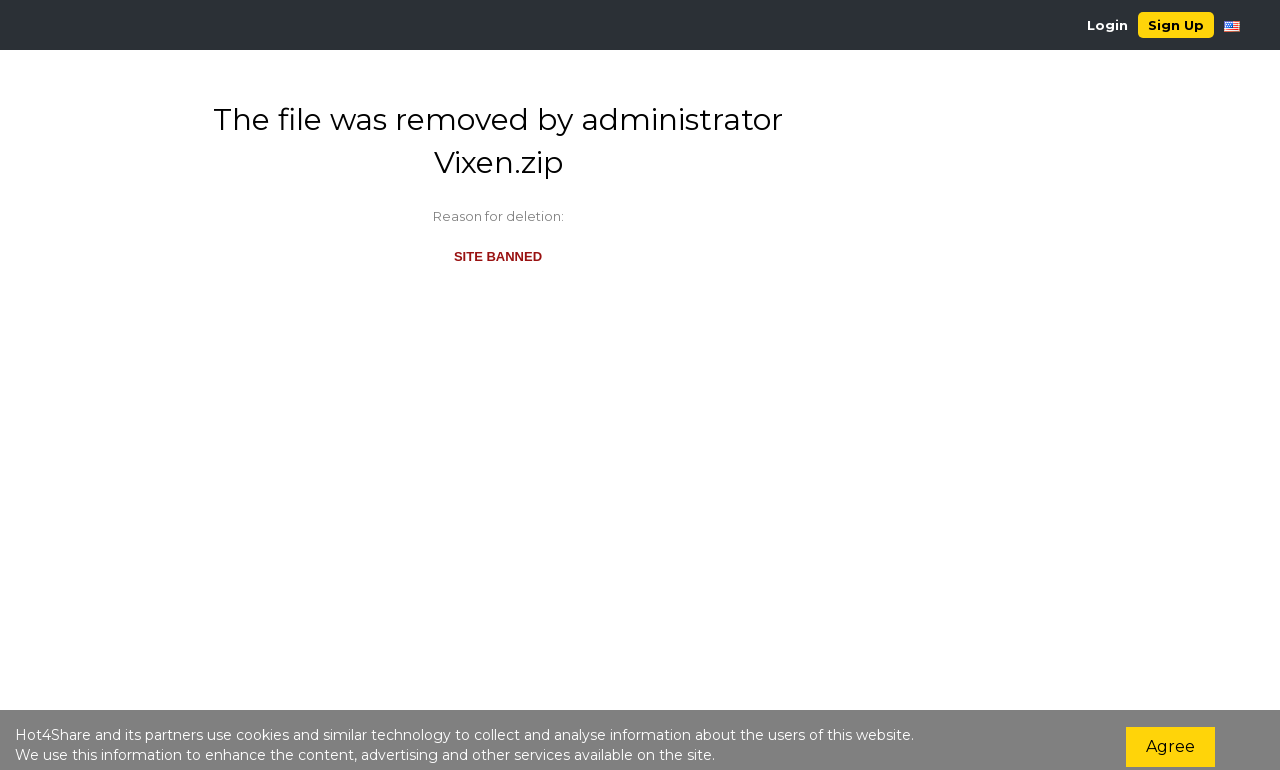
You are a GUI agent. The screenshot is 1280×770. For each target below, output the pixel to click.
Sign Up (1176, 25)
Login (1107, 25)
